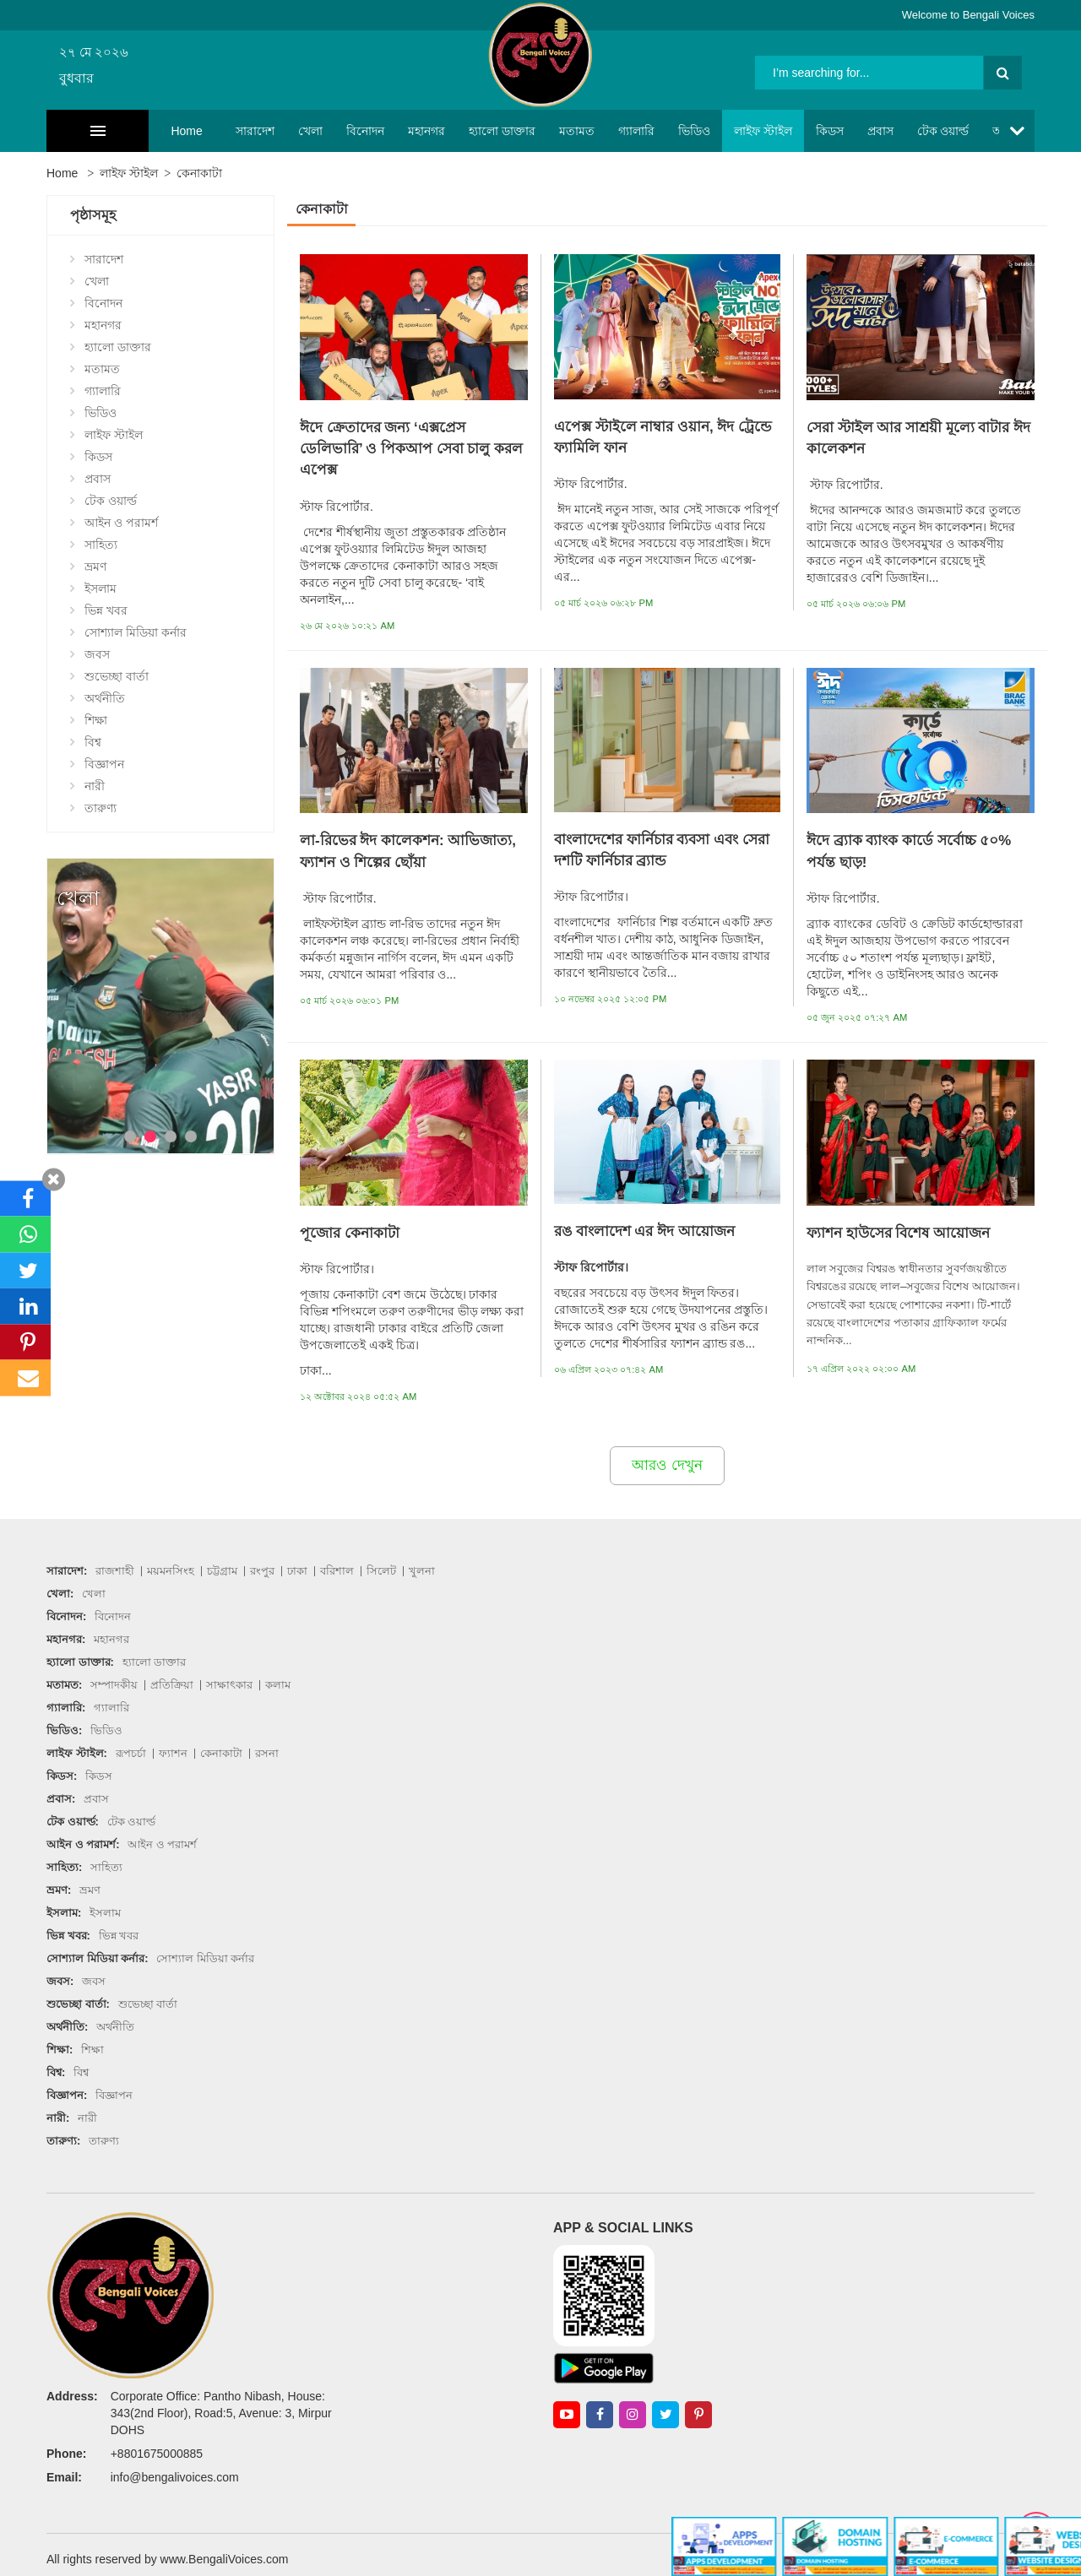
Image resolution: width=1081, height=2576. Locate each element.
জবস (97, 654)
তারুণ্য (100, 808)
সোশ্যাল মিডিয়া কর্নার (135, 632)
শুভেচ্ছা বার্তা (116, 676)
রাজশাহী (114, 1571)
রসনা (267, 1753)
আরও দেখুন (667, 1465)
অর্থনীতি (104, 698)
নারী (94, 786)
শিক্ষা (95, 720)
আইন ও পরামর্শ (976, 131)
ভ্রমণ (95, 566)
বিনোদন (312, 131)
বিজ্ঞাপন (104, 764)
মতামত (523, 131)
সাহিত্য (100, 544)
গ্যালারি (583, 131)
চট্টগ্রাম (222, 1571)
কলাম (278, 1684)
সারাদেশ (201, 131)
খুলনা (422, 1571)
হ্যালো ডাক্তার (449, 131)
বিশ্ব (92, 742)
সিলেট (381, 1571)
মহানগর (373, 131)
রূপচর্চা (131, 1753)
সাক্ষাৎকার (229, 1684)
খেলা (257, 131)
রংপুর (262, 1571)
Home (133, 131)
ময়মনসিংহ (170, 1571)
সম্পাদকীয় (114, 1684)
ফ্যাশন (173, 1753)
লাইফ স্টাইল (710, 131)
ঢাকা (297, 1571)
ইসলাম (100, 588)
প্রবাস (827, 131)
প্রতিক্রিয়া (171, 1684)
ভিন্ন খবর (106, 610)
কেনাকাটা (199, 173)
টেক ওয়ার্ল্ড (890, 131)
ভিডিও (641, 131)
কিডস (776, 131)
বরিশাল (337, 1571)
